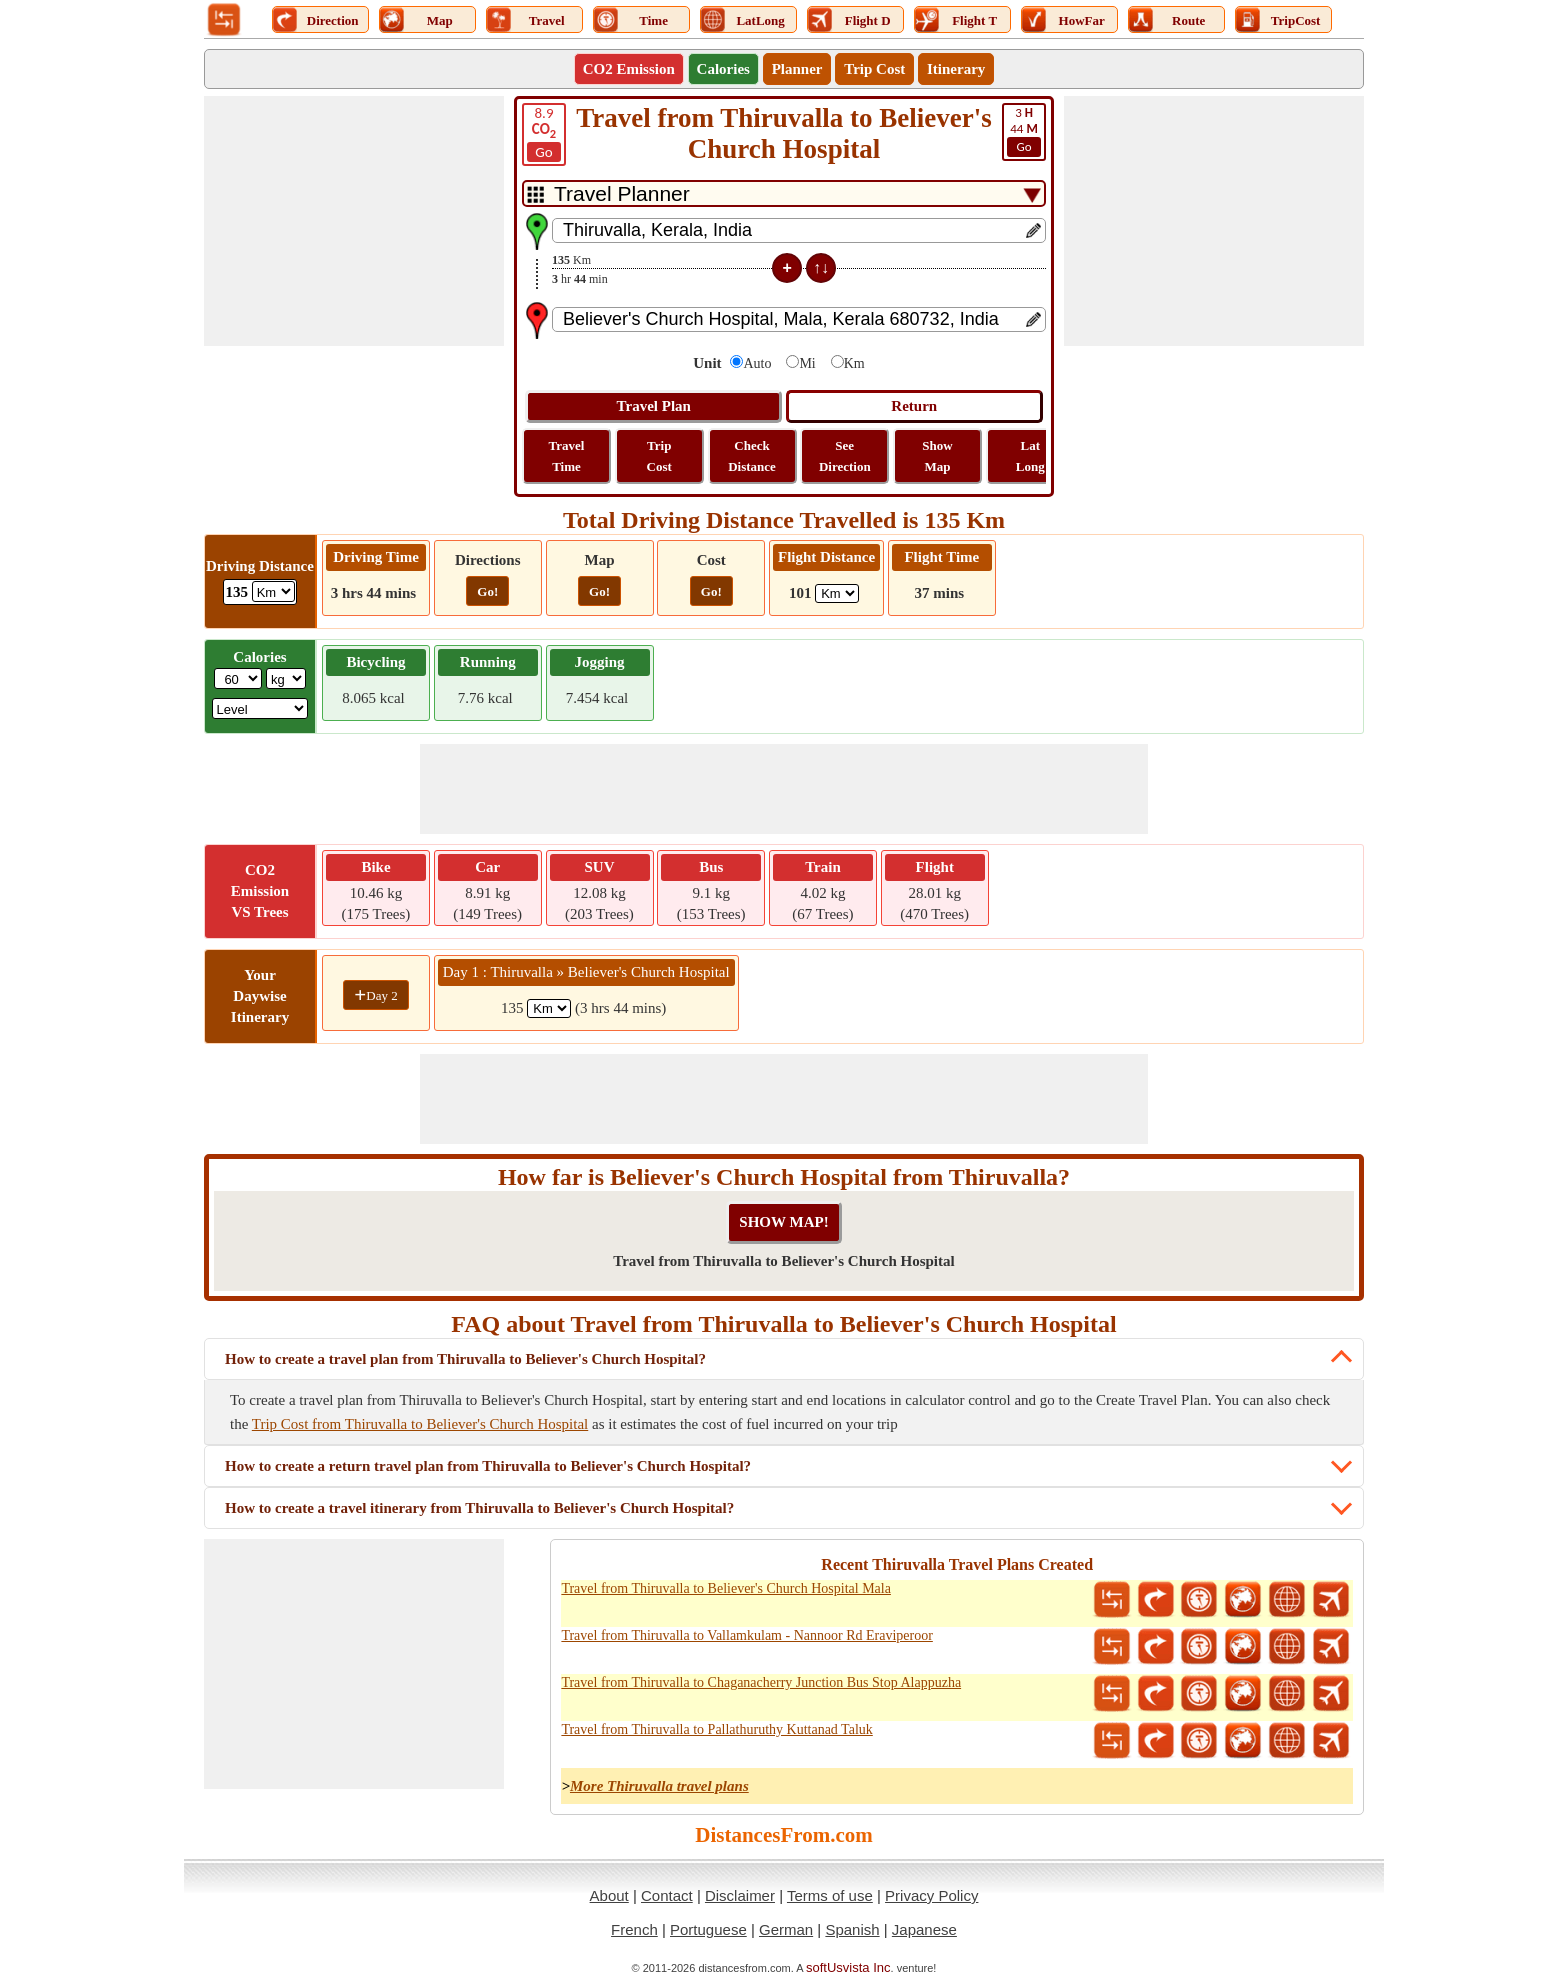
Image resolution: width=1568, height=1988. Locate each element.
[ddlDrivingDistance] (273, 591)
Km (854, 363)
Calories (723, 69)
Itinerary (956, 69)
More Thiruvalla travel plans (659, 1786)
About (609, 1895)
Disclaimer (740, 1895)
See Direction (845, 456)
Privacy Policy (931, 1895)
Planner (797, 69)
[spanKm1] (549, 1008)
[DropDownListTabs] (784, 193)
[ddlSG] (260, 708)
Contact (667, 1895)
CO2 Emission (629, 69)
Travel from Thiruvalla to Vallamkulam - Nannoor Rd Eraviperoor (746, 1635)
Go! (487, 591)
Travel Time (567, 456)
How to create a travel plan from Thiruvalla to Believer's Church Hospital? (465, 1359)
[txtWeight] (238, 678)
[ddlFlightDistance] (837, 593)
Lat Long (1030, 456)
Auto (757, 363)
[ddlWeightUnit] (286, 678)
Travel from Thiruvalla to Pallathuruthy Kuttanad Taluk (716, 1729)
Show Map (937, 456)
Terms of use (830, 1895)
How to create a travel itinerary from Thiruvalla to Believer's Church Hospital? (479, 1508)
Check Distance (752, 456)
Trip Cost (874, 69)
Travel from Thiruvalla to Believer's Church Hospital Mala (726, 1588)
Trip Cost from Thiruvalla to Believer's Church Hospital (420, 1424)
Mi (807, 363)
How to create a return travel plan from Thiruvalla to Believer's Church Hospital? (488, 1466)
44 (1024, 131)
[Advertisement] (354, 221)
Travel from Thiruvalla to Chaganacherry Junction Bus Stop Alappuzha (761, 1682)
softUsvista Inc (848, 1967)
